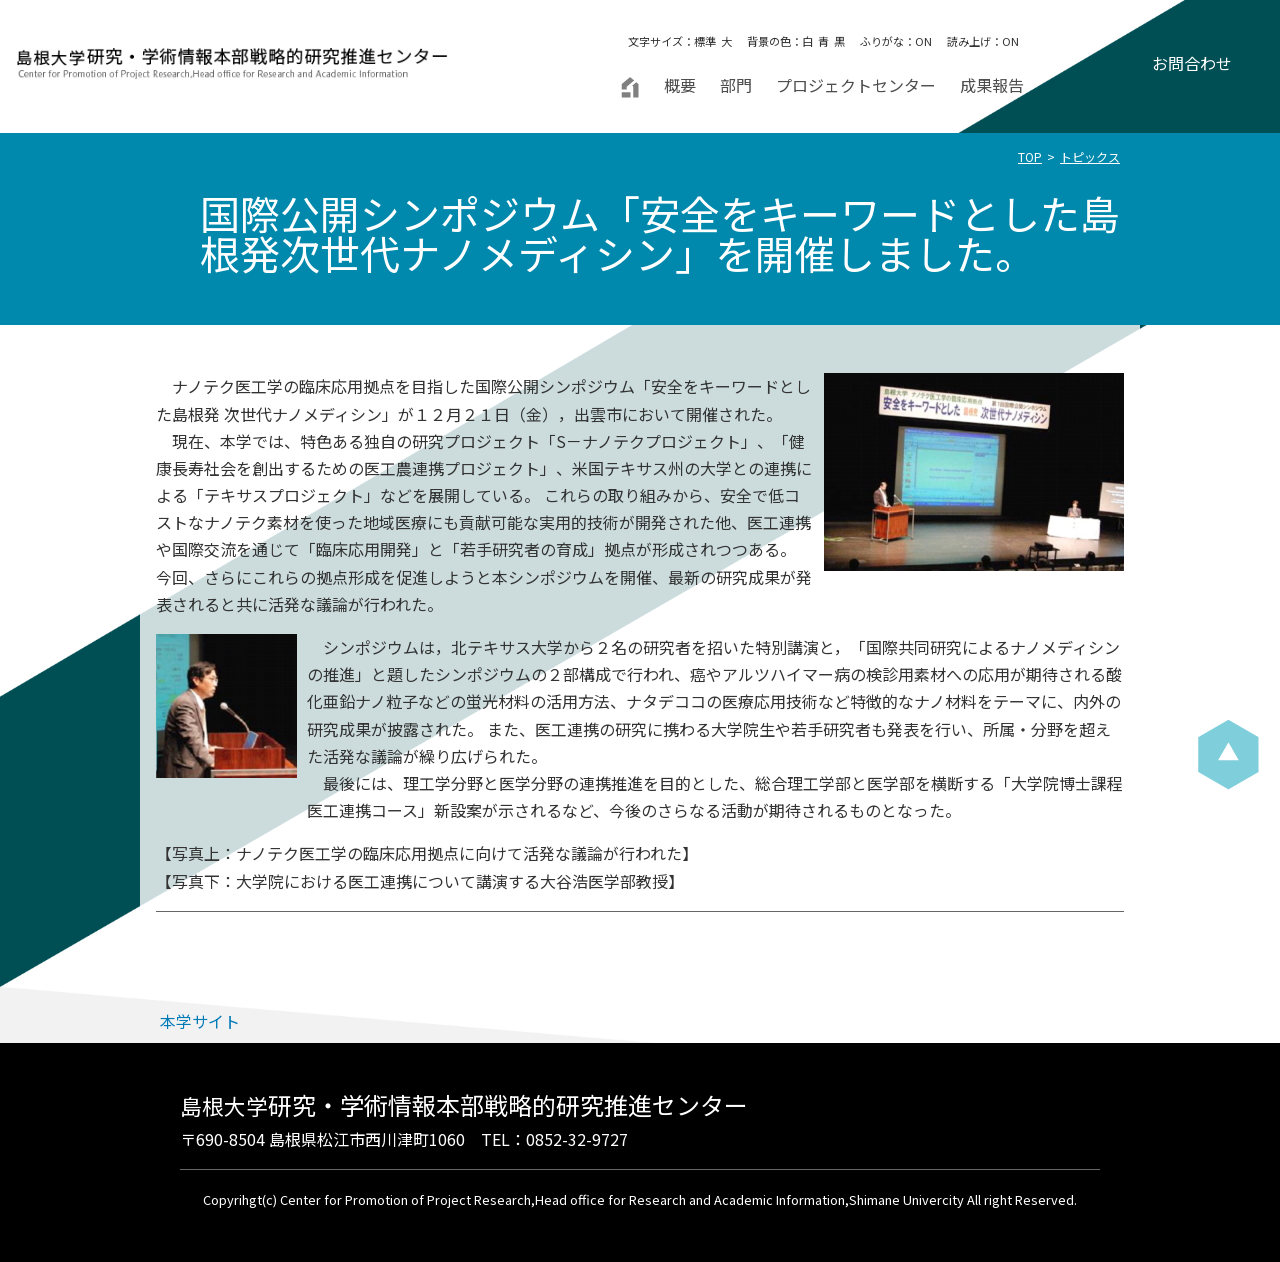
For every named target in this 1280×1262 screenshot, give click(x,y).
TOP (1030, 156)
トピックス (1090, 156)
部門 (736, 85)
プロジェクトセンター (856, 85)
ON (923, 41)
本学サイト (200, 1021)
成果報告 (992, 85)
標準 (705, 41)
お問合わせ (1192, 63)
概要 (680, 85)
